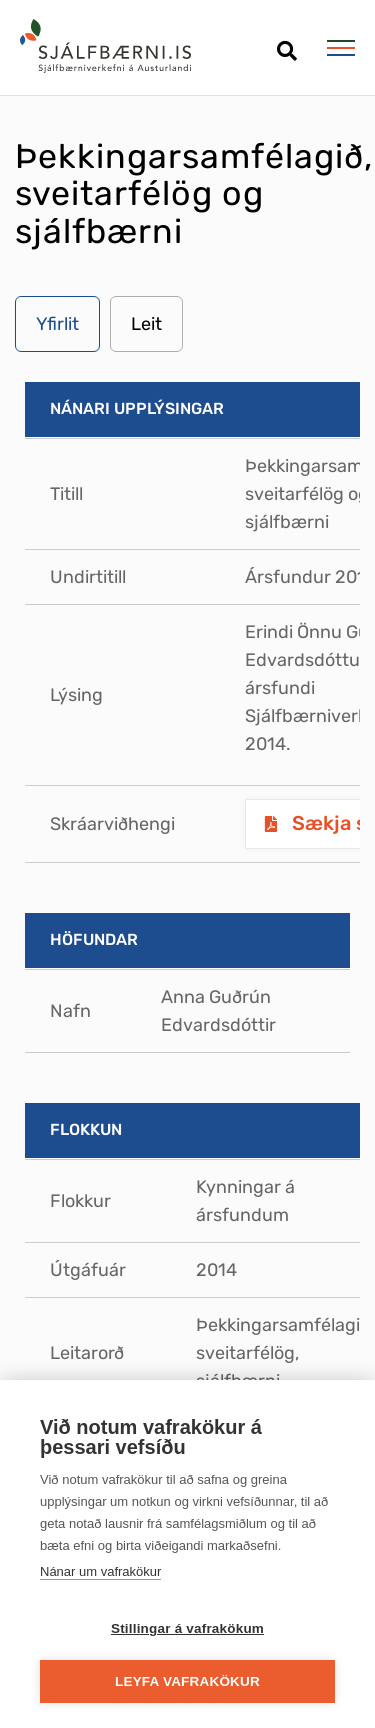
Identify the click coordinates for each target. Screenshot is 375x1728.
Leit (146, 324)
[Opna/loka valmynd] (340, 48)
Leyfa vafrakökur (187, 1681)
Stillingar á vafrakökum (187, 1628)
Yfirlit (57, 324)
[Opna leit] (286, 43)
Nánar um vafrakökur (100, 1571)
